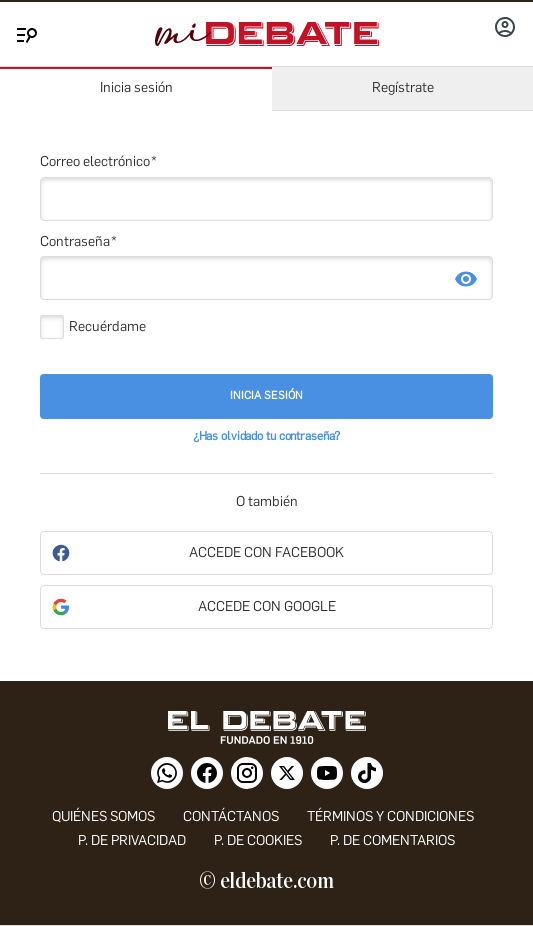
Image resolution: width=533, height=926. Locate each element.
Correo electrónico (95, 161)
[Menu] (24, 31)
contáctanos (231, 816)
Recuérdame (107, 327)
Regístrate (403, 87)
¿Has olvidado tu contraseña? (267, 436)
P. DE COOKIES (258, 840)
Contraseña (75, 241)
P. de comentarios (392, 840)
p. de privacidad (132, 840)
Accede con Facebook (266, 552)
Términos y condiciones (390, 816)
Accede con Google (267, 606)
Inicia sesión (136, 87)
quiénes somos (103, 816)
